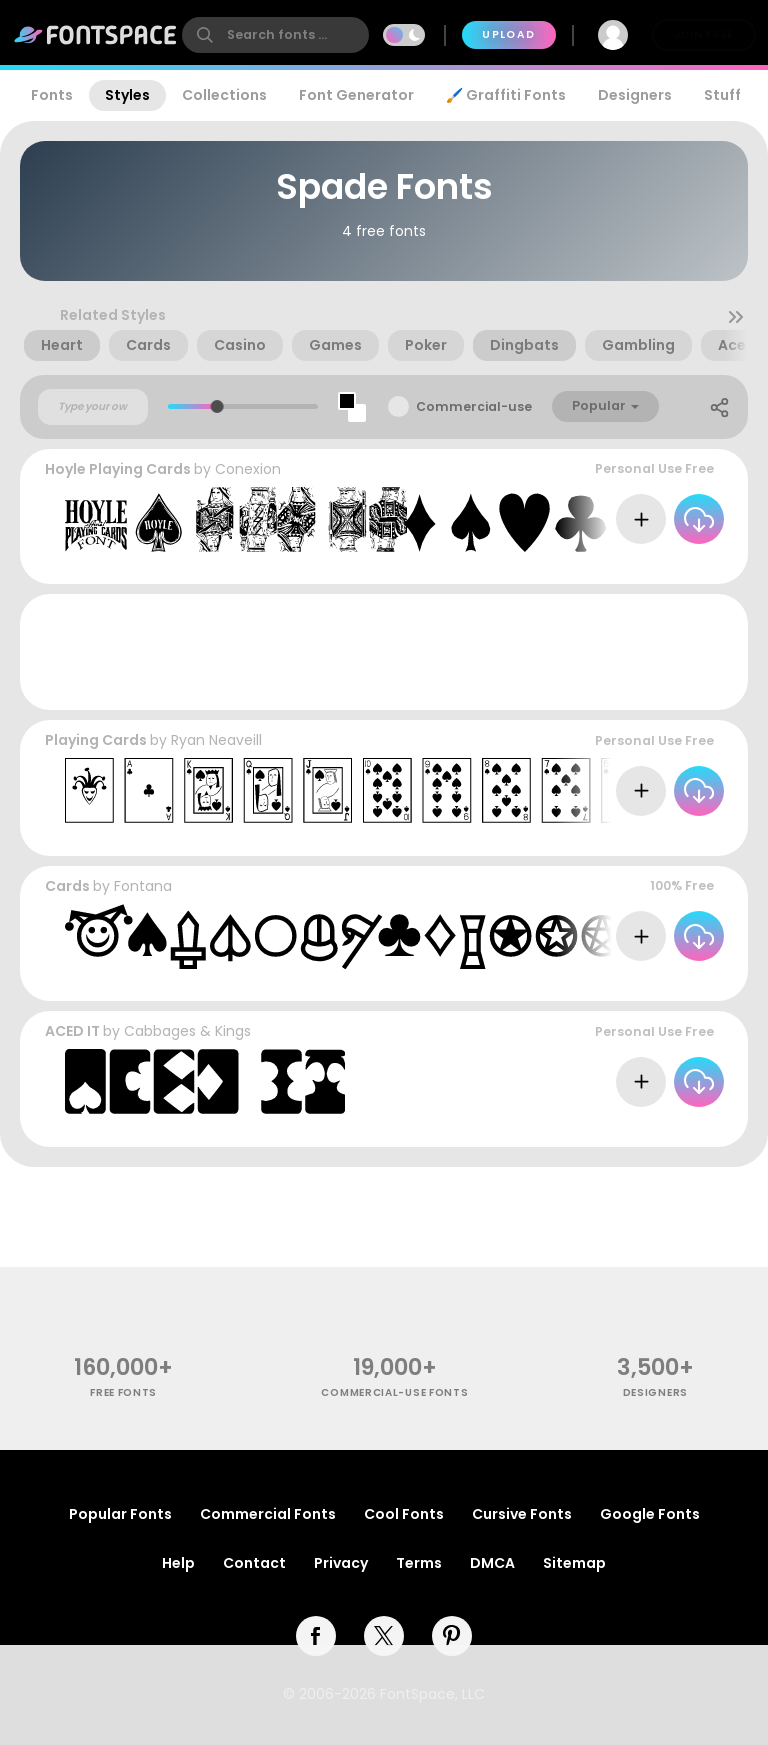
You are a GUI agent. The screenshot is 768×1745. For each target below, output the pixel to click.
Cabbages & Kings (187, 1031)
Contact (254, 1563)
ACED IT (72, 1031)
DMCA (492, 1563)
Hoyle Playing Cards (118, 469)
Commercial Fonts (268, 1514)
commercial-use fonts (394, 1392)
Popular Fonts (120, 1514)
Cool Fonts (404, 1514)
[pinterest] (452, 1636)
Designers (635, 95)
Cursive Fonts (522, 1514)
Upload (508, 34)
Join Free (704, 34)
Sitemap (574, 1563)
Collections (224, 95)
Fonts (52, 95)
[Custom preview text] (93, 407)
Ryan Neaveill (216, 740)
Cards (67, 886)
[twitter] (384, 1636)
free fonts (123, 1392)
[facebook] (316, 1636)
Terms (419, 1563)
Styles (127, 95)
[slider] (217, 406)
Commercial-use (474, 406)
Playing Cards (96, 740)
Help (178, 1563)
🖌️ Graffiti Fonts (506, 95)
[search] (275, 35)
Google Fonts (650, 1514)
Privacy (341, 1563)
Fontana (143, 886)
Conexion (248, 469)
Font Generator (356, 95)
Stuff (722, 95)
